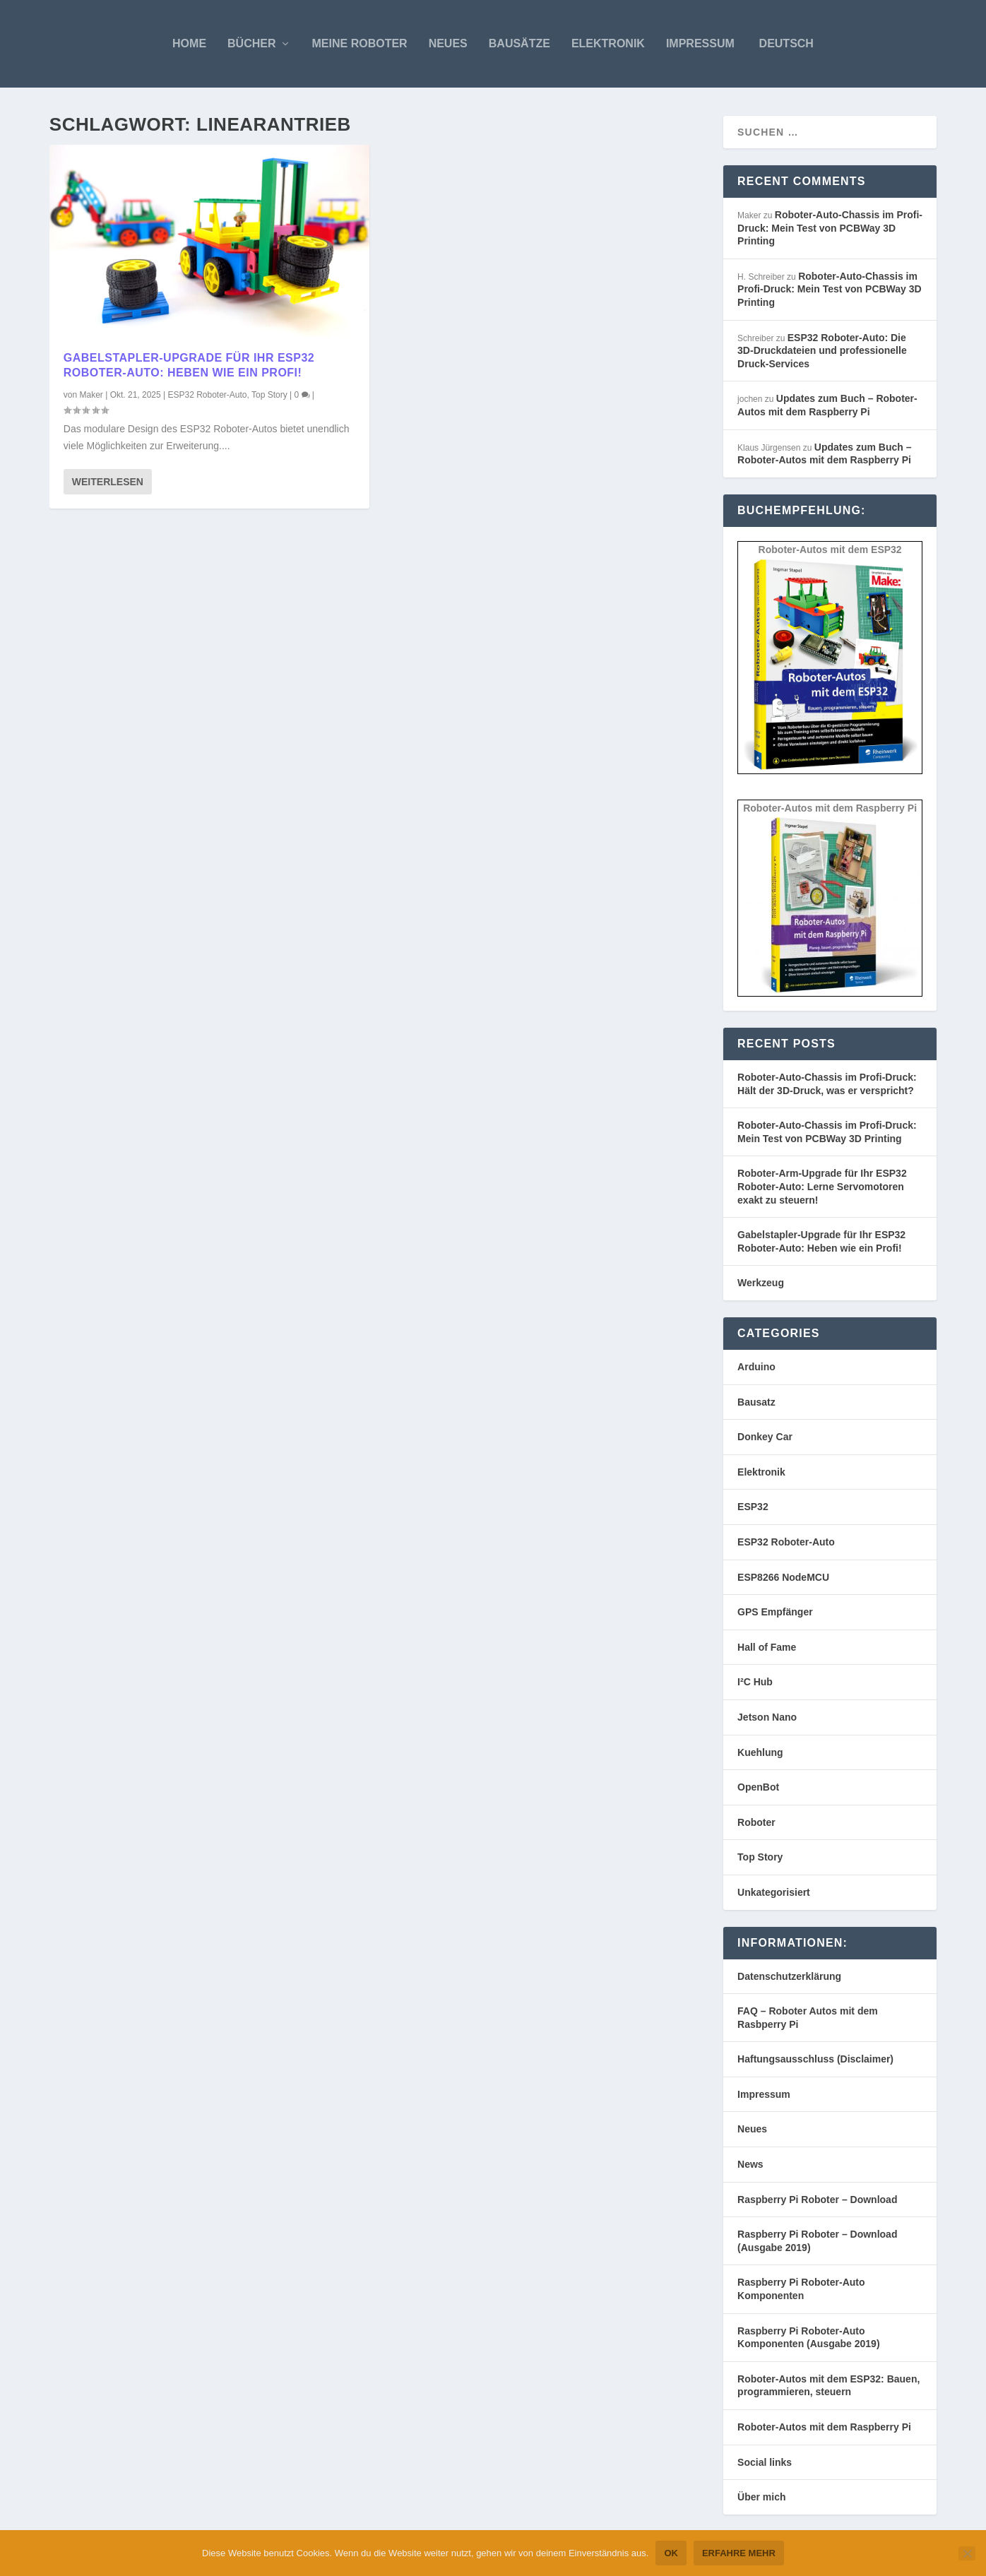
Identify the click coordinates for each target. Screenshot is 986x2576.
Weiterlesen (107, 481)
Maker (90, 395)
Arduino (756, 1366)
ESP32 (752, 1506)
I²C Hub (755, 1681)
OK (671, 2553)
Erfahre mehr (739, 2553)
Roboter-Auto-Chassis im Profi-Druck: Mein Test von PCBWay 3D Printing (829, 228)
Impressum (700, 43)
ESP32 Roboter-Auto (206, 395)
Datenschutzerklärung (789, 1976)
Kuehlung (760, 1752)
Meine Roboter (360, 43)
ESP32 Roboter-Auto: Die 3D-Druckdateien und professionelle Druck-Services (822, 350)
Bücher (251, 43)
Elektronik (608, 43)
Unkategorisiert (773, 1892)
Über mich (761, 2497)
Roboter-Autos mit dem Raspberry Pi (824, 2427)
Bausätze (519, 43)
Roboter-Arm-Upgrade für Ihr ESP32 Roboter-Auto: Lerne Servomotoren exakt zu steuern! (822, 1186)
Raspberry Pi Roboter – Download (817, 2199)
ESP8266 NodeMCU (783, 1577)
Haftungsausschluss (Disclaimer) (815, 2059)
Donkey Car (764, 1436)
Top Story (269, 395)
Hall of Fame (766, 1647)
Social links (764, 2462)
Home (189, 43)
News (750, 2164)
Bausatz (756, 1402)
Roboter (756, 1822)
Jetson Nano (767, 1717)
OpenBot (758, 1787)
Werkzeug (760, 1282)
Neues (448, 43)
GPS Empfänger (775, 1612)
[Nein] (966, 2553)
